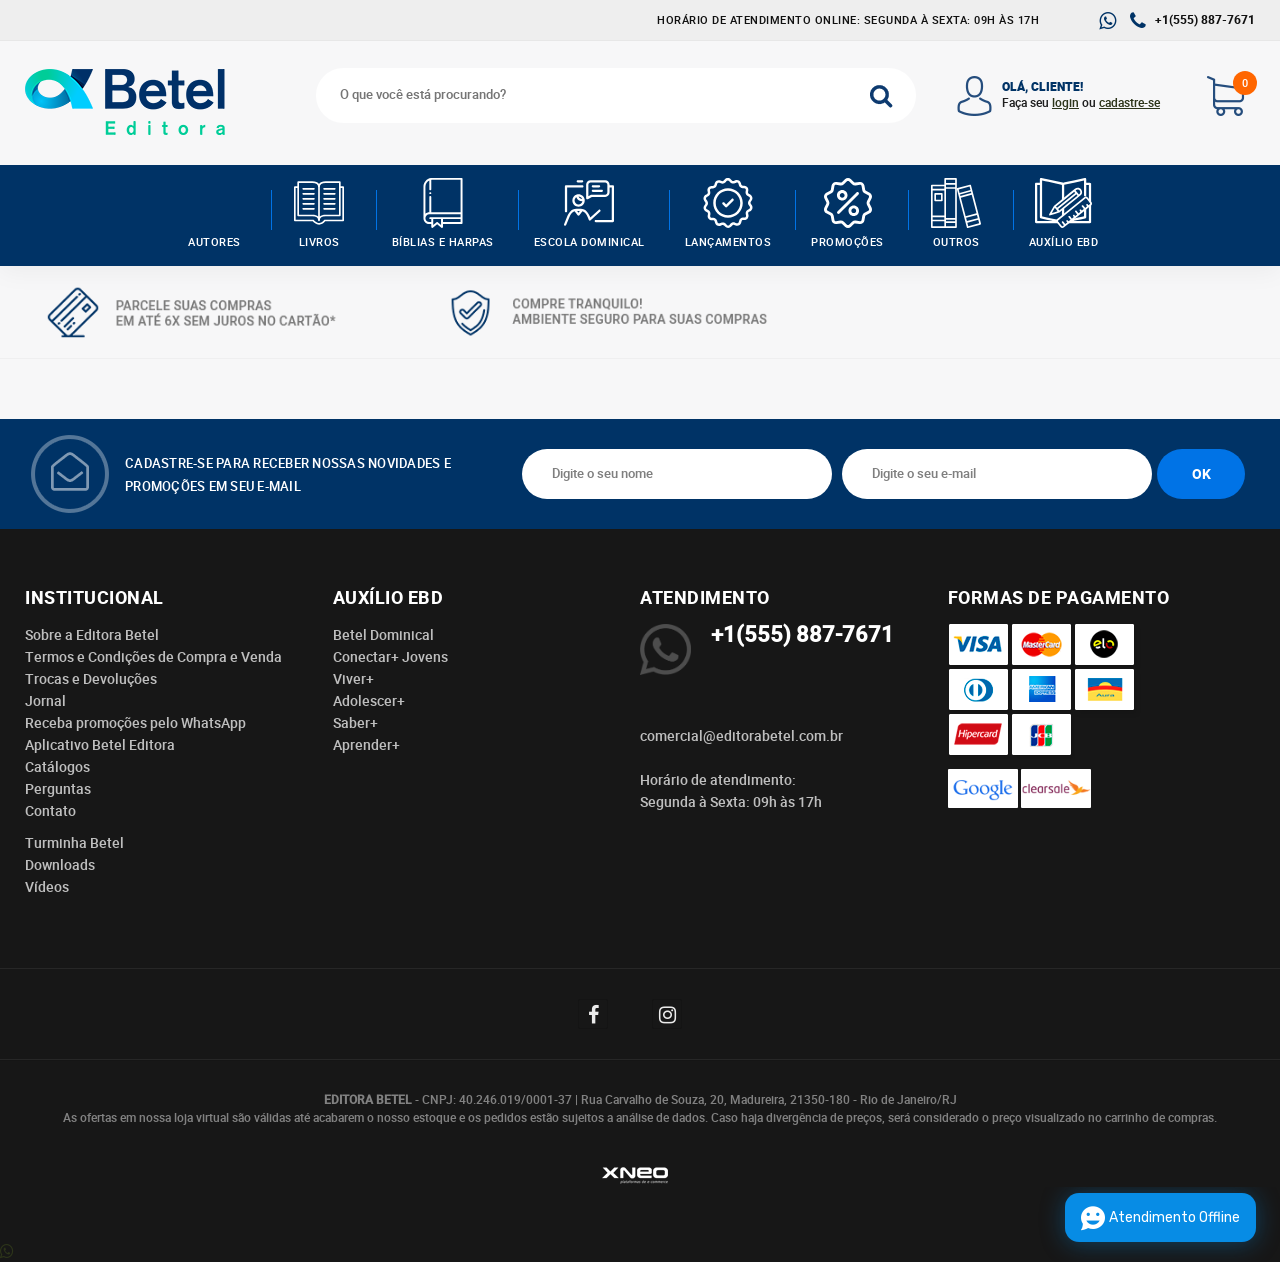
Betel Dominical (383, 635)
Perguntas (58, 789)
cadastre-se (1129, 103)
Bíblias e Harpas (443, 214)
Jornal (45, 701)
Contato (50, 811)
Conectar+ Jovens (390, 657)
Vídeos (47, 887)
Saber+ (355, 723)
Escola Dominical (589, 214)
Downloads (60, 865)
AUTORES (214, 214)
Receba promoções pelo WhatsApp (135, 723)
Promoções (847, 214)
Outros (956, 214)
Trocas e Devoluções (91, 679)
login (1065, 103)
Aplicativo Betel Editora (100, 745)
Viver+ (353, 679)
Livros (319, 214)
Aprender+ (366, 745)
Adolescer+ (369, 701)
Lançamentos (728, 214)
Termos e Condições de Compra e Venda (153, 657)
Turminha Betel (74, 843)
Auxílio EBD (1064, 214)
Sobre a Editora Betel (92, 635)
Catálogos (57, 767)
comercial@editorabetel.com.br (741, 736)
